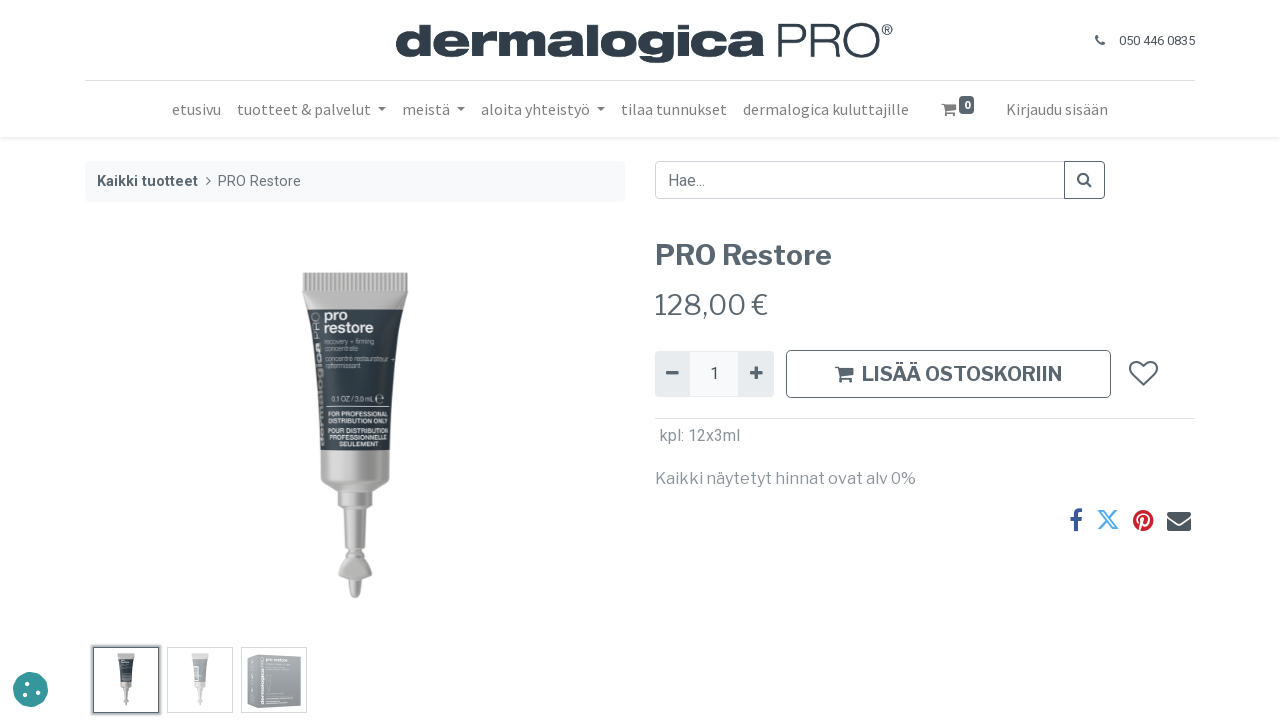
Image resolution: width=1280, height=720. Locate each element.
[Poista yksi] (672, 374)
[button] (1142, 374)
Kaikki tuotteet (147, 181)
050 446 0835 (1157, 40)
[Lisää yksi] (755, 374)
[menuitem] (196, 109)
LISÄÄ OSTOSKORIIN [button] (948, 374)
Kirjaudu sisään (1057, 109)
